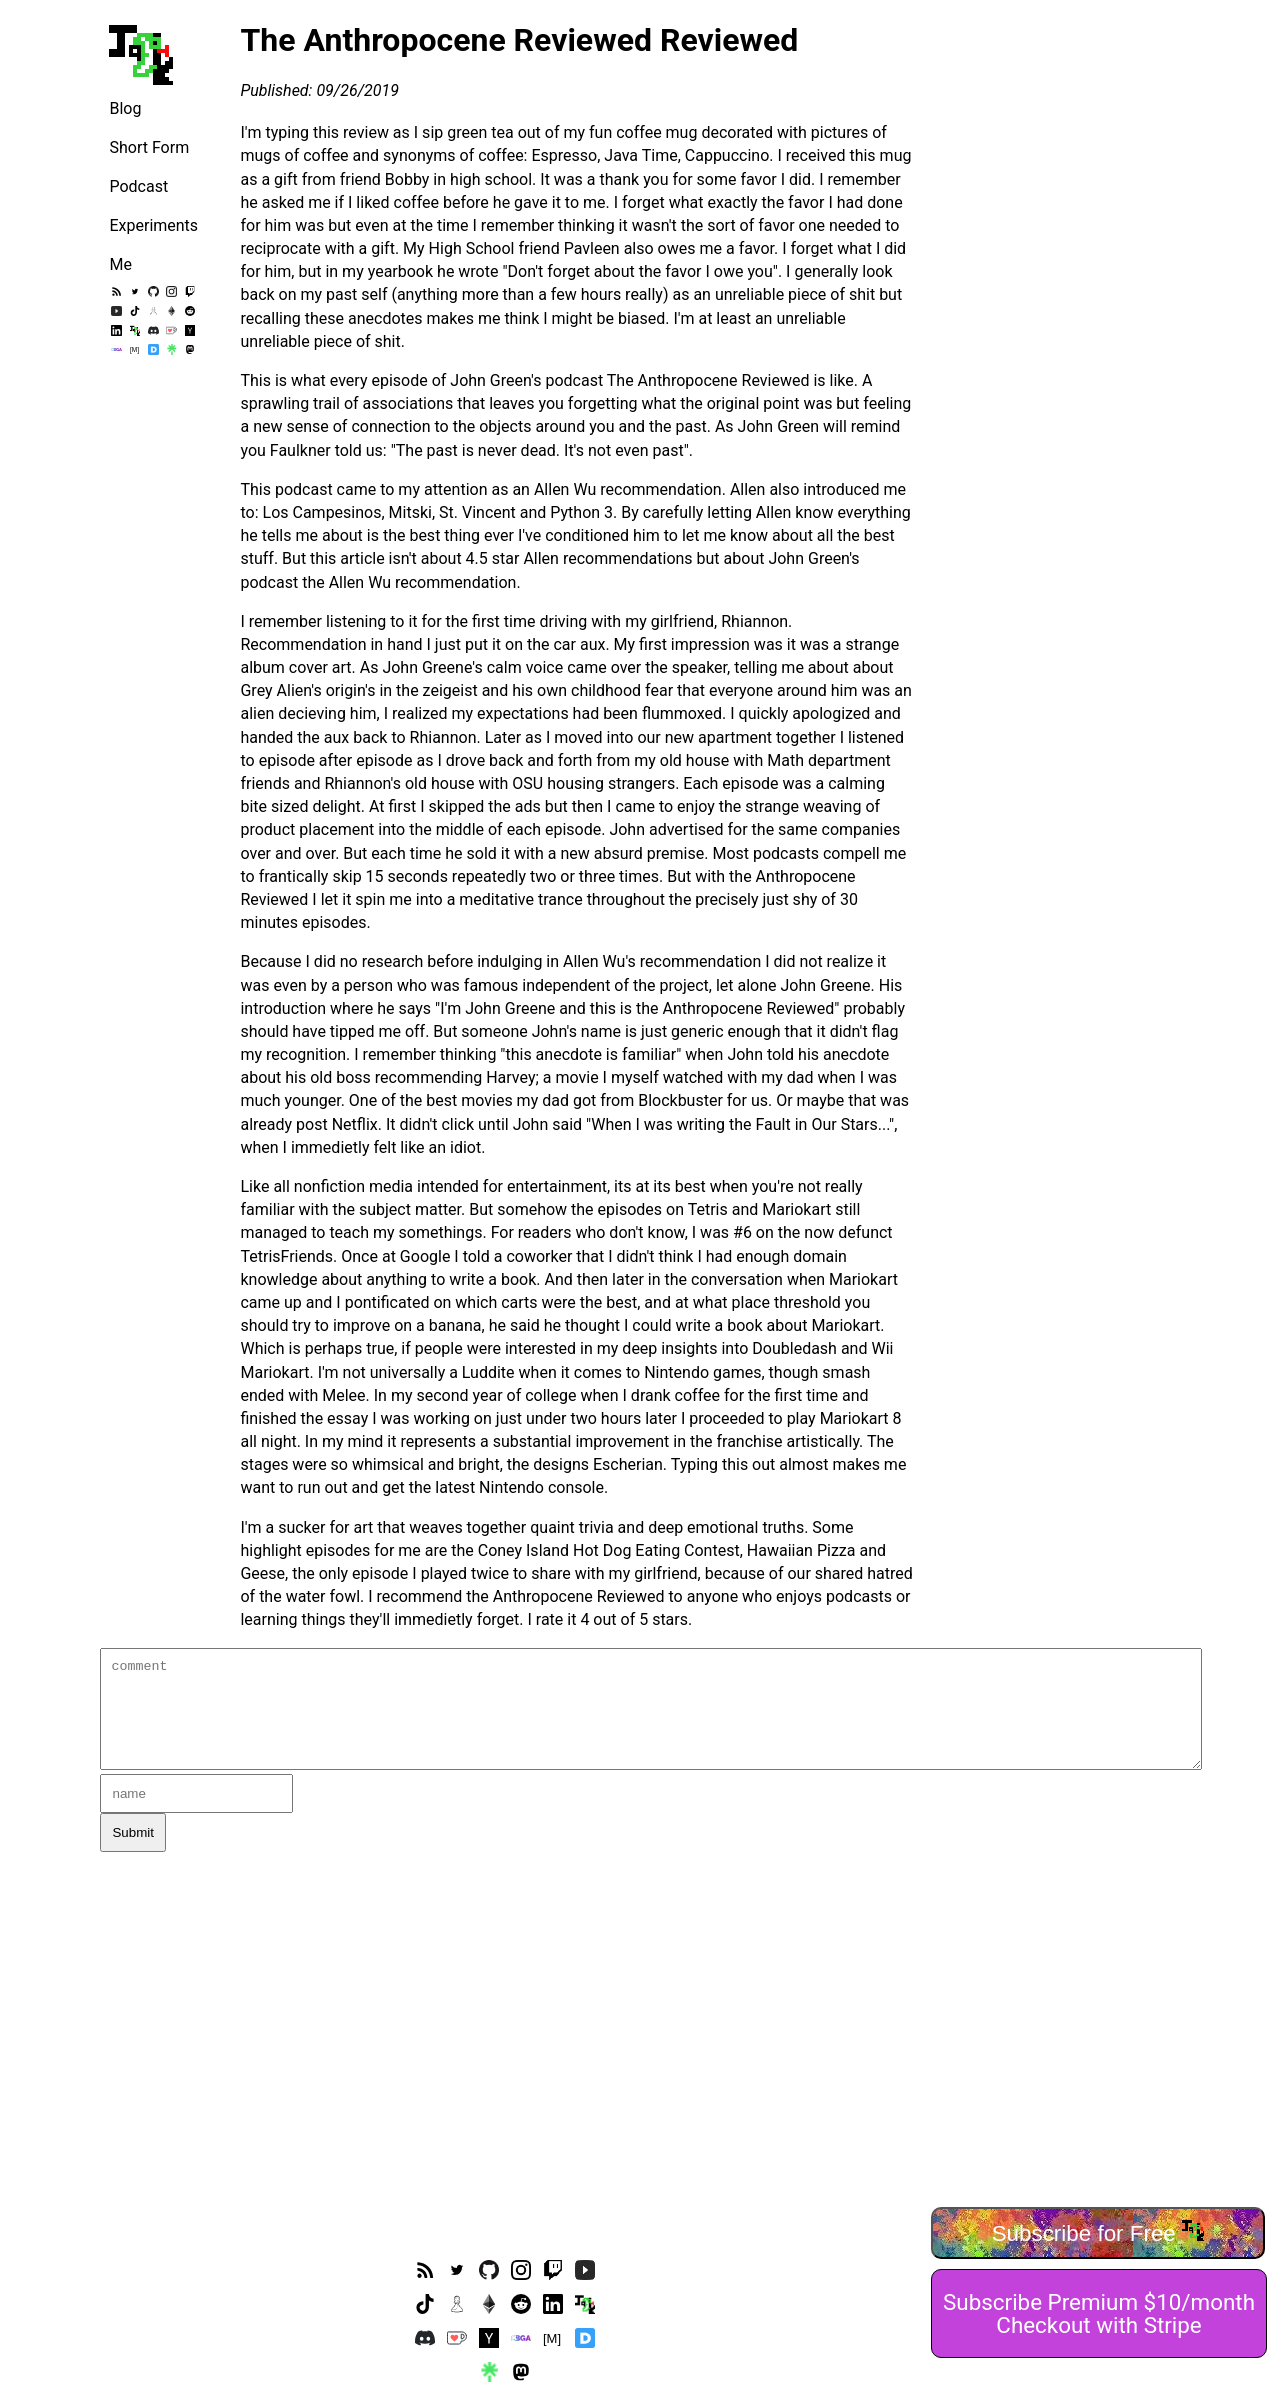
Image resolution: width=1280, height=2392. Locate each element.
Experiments (153, 225)
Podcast (138, 186)
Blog (125, 108)
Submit (132, 1832)
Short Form (149, 147)
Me (120, 264)
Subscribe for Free (1098, 2232)
